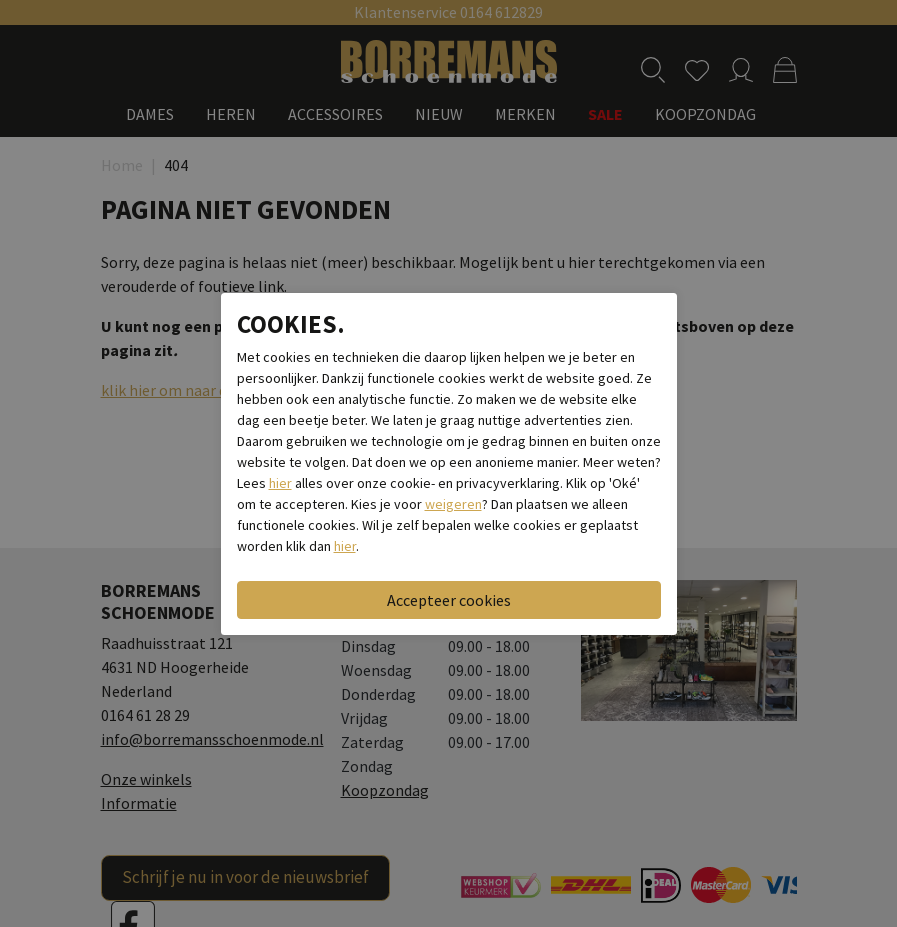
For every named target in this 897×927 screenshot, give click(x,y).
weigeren (453, 504)
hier (280, 483)
